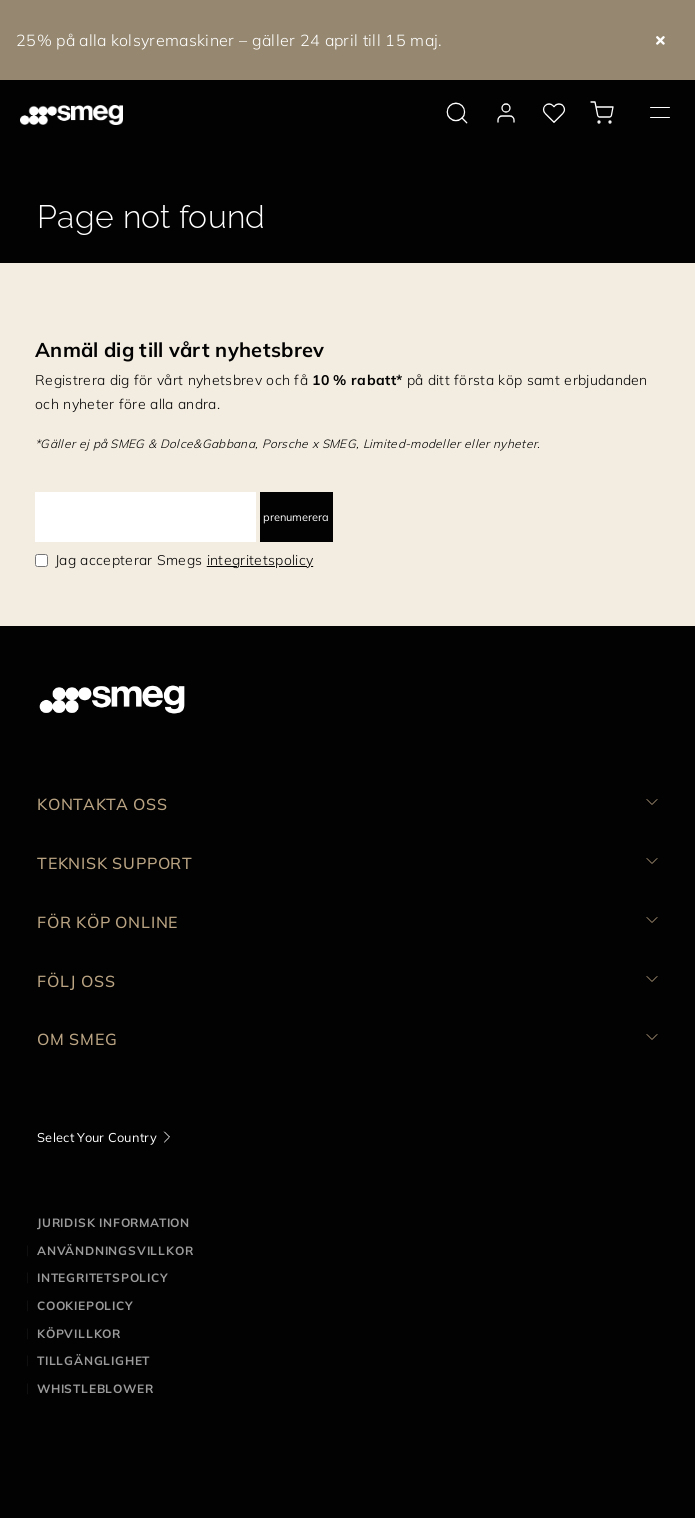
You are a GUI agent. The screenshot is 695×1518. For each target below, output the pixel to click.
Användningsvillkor (115, 1250)
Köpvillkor (79, 1333)
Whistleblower (95, 1388)
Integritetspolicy (103, 1277)
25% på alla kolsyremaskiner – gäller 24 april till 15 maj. (229, 40)
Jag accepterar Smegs (184, 560)
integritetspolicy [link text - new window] (260, 560)
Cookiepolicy (85, 1305)
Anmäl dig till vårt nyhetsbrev (180, 349)
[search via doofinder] (457, 113)
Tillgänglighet (93, 1360)
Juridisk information (113, 1222)
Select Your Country (97, 1137)
